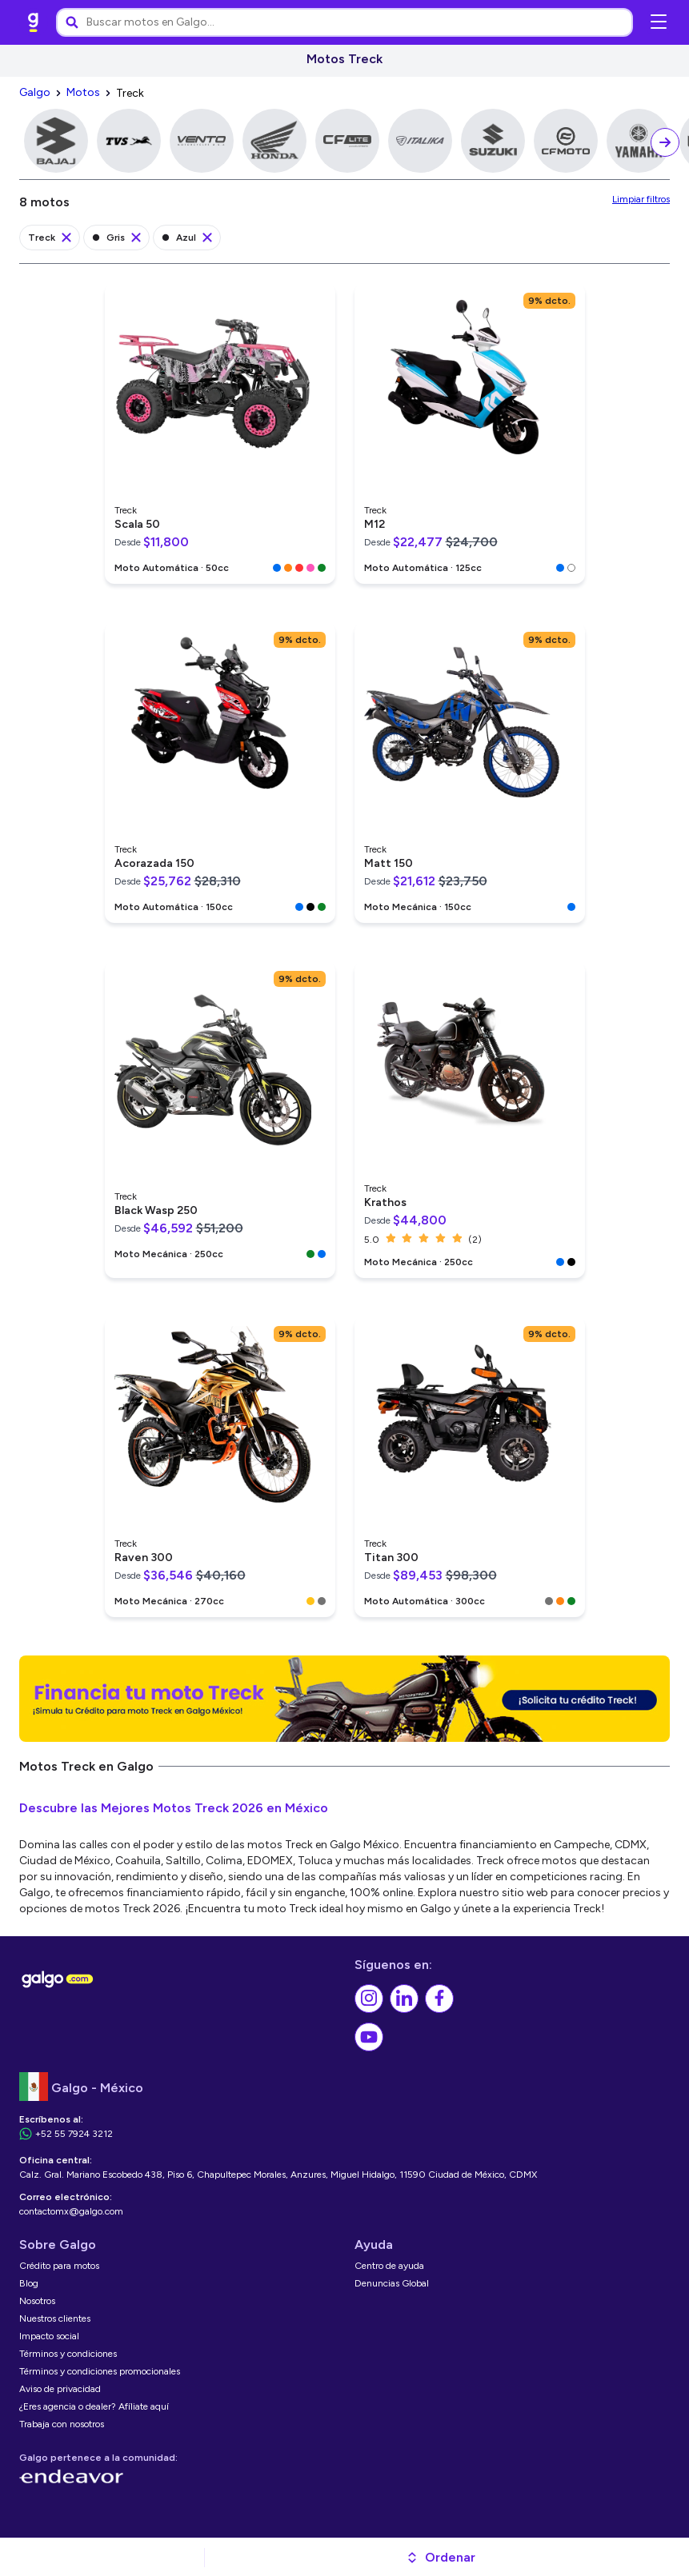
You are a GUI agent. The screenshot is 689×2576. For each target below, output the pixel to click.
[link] (33, 22)
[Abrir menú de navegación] (658, 22)
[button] (440, 2557)
